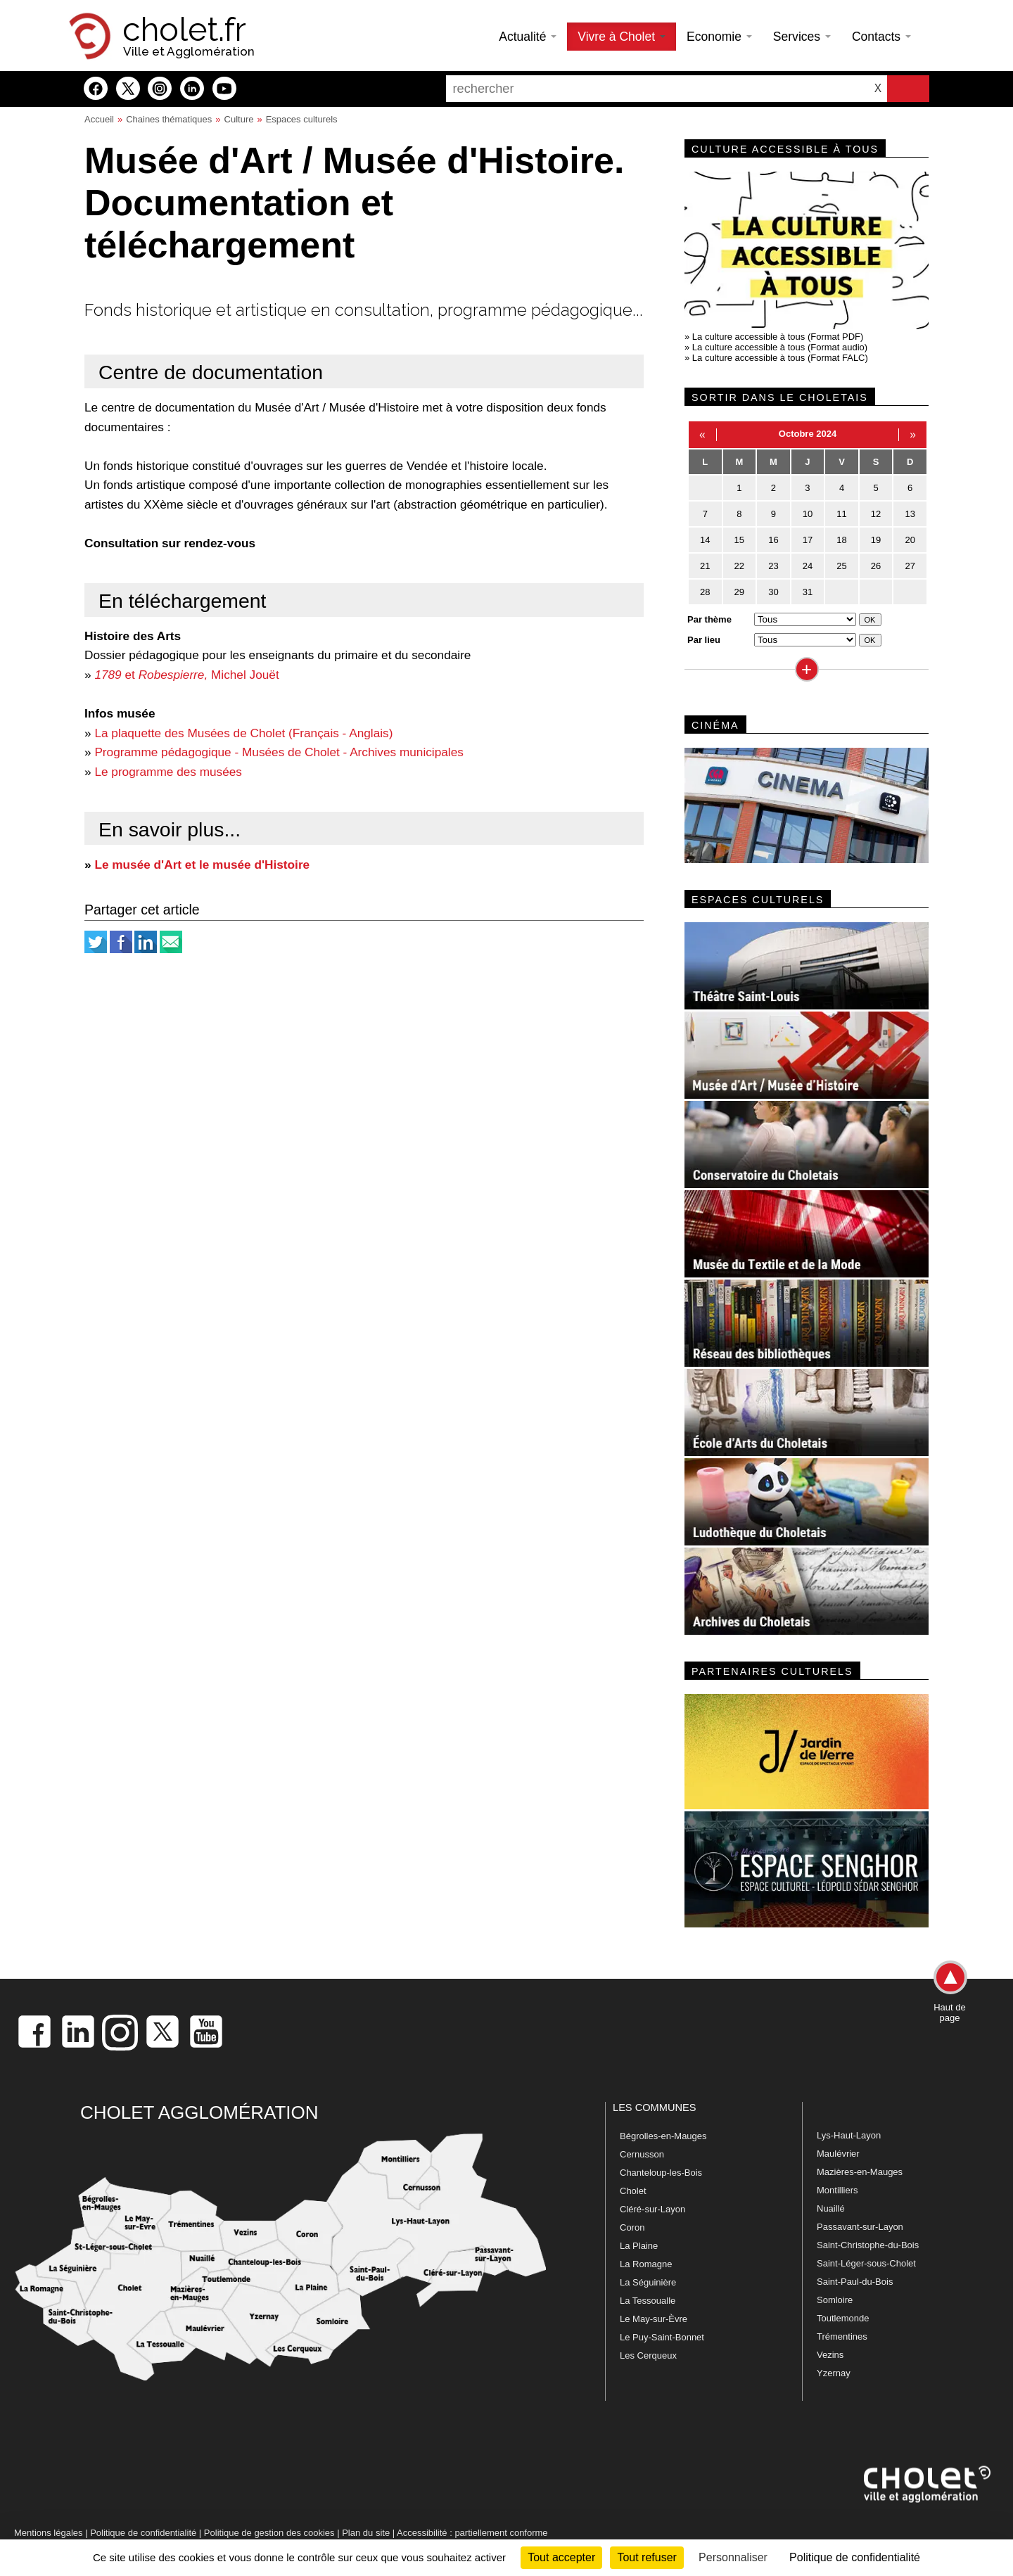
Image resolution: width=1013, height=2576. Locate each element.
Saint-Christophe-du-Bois (868, 2245)
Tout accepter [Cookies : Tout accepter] (561, 2557)
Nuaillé (831, 2208)
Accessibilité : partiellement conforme (472, 2532)
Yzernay (833, 2373)
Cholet (633, 2191)
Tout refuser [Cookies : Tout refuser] (646, 2557)
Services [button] (802, 37)
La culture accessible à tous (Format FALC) (780, 357)
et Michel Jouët (186, 675)
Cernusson (642, 2154)
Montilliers (837, 2190)
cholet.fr (184, 30)
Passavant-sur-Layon (860, 2226)
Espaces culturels (302, 119)
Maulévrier (838, 2153)
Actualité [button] (527, 37)
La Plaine (639, 2245)
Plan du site (366, 2532)
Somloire (835, 2300)
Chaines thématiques (169, 119)
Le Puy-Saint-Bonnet (662, 2337)
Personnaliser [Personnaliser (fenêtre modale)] (733, 2557)
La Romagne (646, 2264)
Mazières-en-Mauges (860, 2172)
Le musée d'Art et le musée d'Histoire (202, 864)
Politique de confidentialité (143, 2532)
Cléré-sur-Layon (652, 2209)
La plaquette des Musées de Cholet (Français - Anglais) (243, 733)
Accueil (99, 119)
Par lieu (703, 640)
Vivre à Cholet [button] (621, 37)
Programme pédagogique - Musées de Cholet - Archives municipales (278, 752)
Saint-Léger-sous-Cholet (866, 2263)
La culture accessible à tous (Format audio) (779, 347)
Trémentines (842, 2336)
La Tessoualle (647, 2300)
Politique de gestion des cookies (269, 2532)
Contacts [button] (881, 37)
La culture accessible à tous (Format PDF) (777, 336)
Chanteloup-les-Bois (661, 2172)
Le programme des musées (168, 772)
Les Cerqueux (648, 2355)
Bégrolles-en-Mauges (663, 2136)
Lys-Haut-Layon (849, 2135)
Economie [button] (719, 37)
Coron (632, 2227)
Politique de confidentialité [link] (854, 2557)
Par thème (709, 619)
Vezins (830, 2354)
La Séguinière (648, 2282)
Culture (239, 119)
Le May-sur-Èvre (653, 2319)
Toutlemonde (843, 2318)
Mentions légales (48, 2532)
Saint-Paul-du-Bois (855, 2281)
